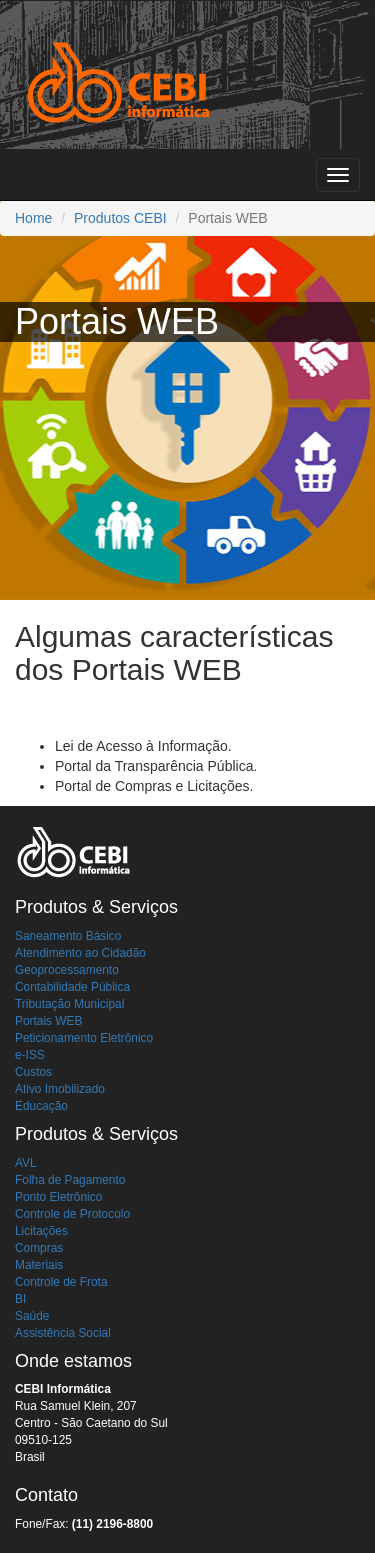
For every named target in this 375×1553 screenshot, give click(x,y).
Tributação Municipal (69, 1004)
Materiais (39, 1265)
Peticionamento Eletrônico (84, 1038)
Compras (39, 1248)
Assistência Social (63, 1333)
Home (33, 218)
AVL (26, 1163)
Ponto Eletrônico (58, 1197)
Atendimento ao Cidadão (80, 953)
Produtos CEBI (120, 218)
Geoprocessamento (67, 970)
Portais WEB (48, 1021)
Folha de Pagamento (70, 1180)
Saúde (32, 1316)
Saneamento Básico (68, 936)
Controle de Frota (61, 1282)
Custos (33, 1072)
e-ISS (30, 1055)
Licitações (41, 1231)
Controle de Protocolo (72, 1214)
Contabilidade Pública (72, 987)
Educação (41, 1106)
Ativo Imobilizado (60, 1089)
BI (20, 1299)
